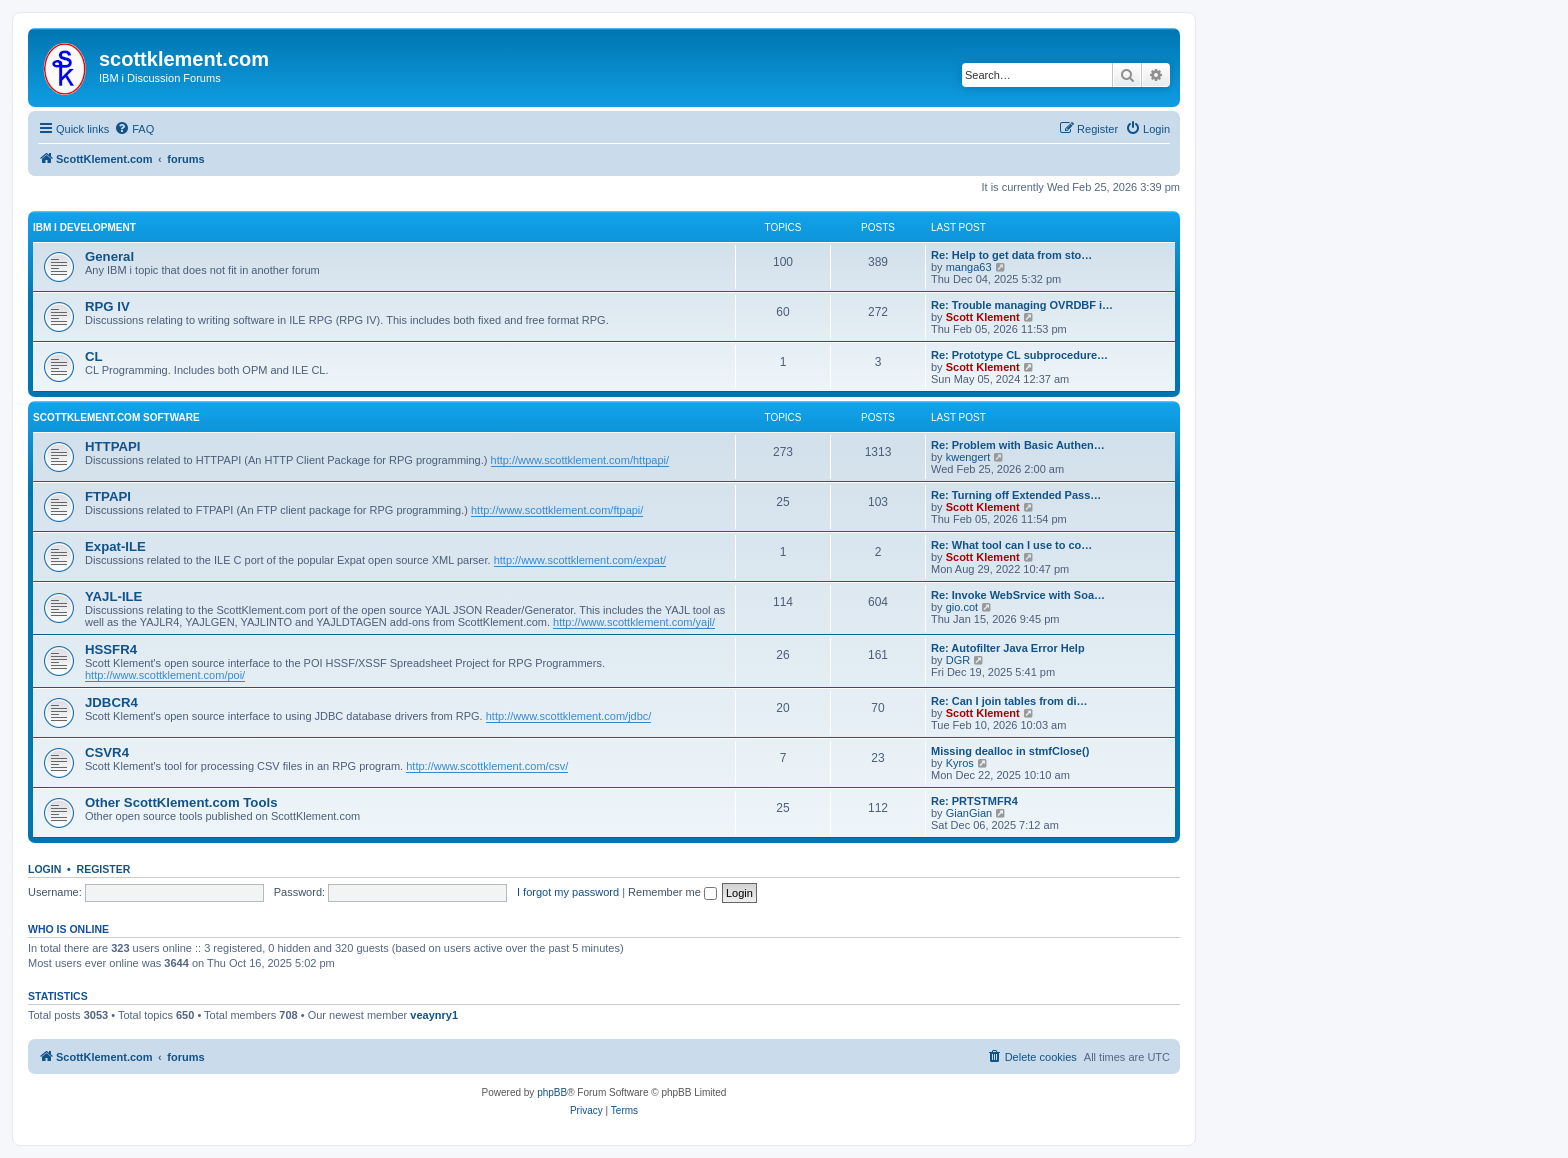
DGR (958, 660)
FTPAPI (108, 496)
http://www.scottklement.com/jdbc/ (569, 716)
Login (44, 869)
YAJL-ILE (113, 596)
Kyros (960, 763)
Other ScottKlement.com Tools (181, 802)
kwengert (968, 457)
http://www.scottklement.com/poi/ (165, 675)
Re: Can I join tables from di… (1009, 701)
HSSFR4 (111, 649)
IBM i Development (84, 227)
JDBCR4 (111, 702)
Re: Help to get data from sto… (1011, 255)
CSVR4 (107, 752)
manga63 (969, 267)
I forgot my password (568, 892)
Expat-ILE (115, 546)
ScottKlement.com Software (116, 417)
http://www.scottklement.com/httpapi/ (580, 460)
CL (94, 356)
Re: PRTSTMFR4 (974, 801)
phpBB (552, 1092)
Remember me (672, 892)
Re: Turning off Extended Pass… (1016, 495)
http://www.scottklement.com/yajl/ (634, 622)
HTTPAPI (112, 446)
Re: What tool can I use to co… (1011, 545)
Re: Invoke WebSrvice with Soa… (1018, 595)
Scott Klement (983, 317)
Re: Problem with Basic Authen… (1018, 445)
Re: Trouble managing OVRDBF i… (1022, 305)
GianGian (969, 813)
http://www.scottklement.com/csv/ (487, 766)
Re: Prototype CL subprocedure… (1019, 355)
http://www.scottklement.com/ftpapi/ (557, 510)
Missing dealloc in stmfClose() (1010, 751)
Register (104, 869)
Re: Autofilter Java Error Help (1008, 648)
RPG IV (107, 306)
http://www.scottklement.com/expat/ (580, 560)
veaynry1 (434, 1015)
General (109, 256)
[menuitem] (134, 129)
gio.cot (962, 607)
